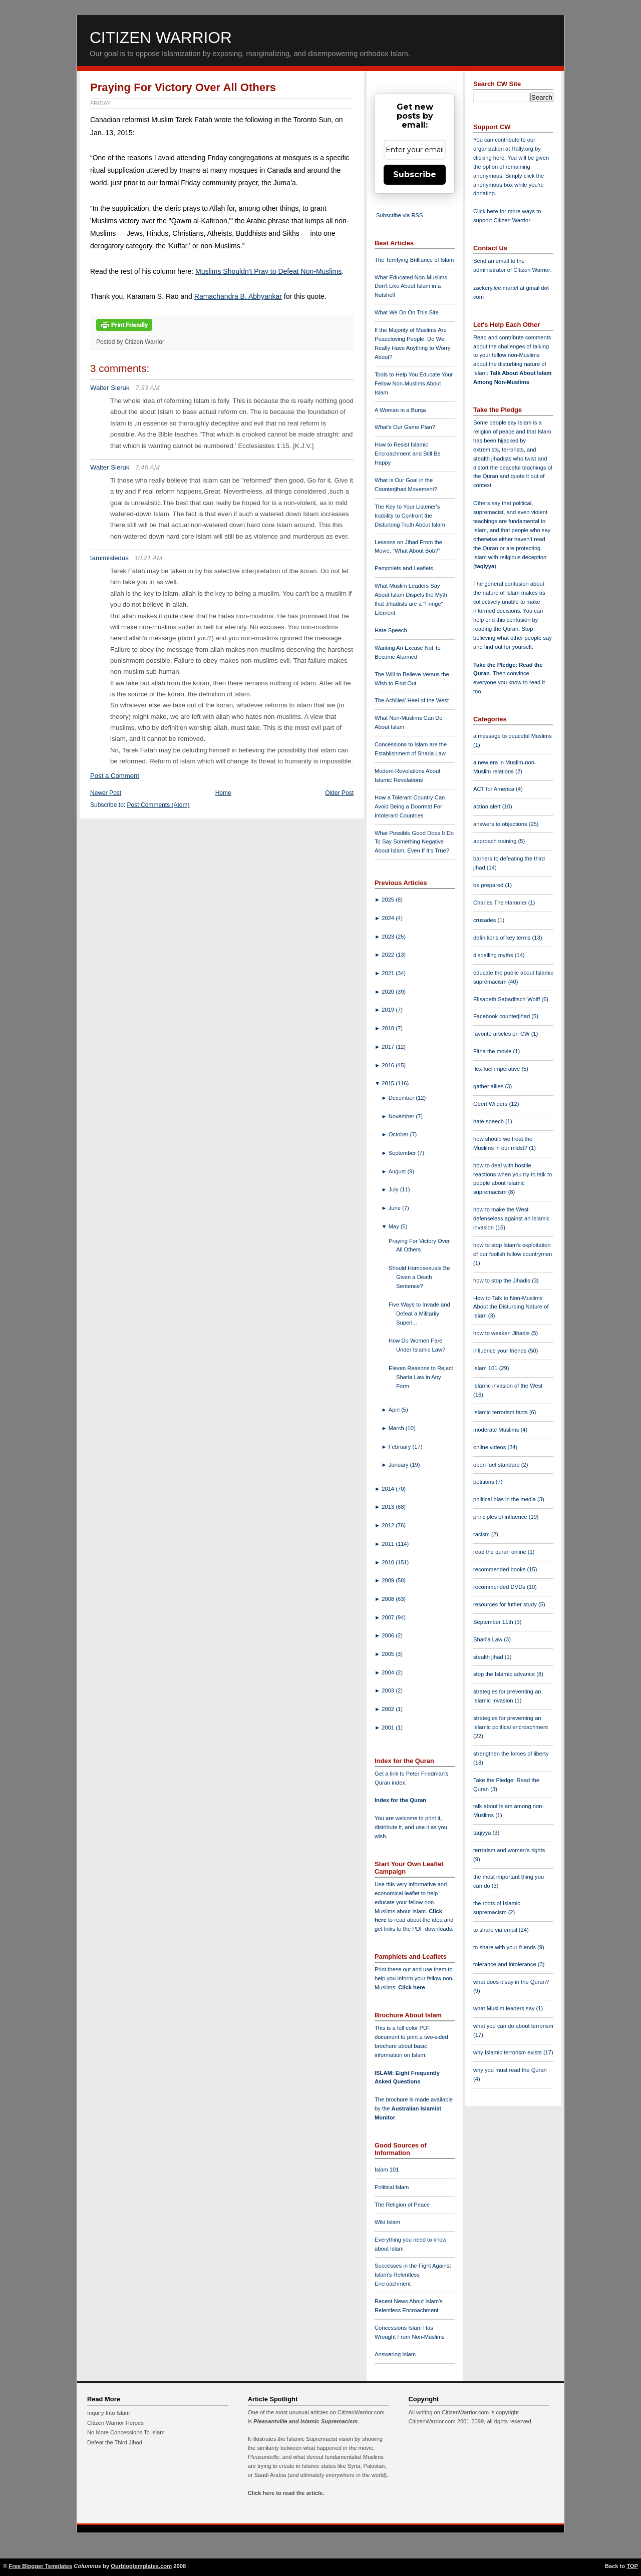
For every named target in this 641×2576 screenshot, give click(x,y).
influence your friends (500, 1351)
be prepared (489, 885)
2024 (389, 918)
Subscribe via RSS (399, 215)
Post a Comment (114, 775)
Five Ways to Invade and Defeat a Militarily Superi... (419, 1314)
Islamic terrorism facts (501, 1412)
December (402, 1098)
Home (223, 792)
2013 (389, 1507)
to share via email (496, 1930)
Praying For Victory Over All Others (183, 87)
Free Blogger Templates (41, 2566)
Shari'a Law (488, 1639)
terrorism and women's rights (509, 1850)
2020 (389, 992)
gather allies (489, 1086)
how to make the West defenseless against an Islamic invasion (511, 1218)
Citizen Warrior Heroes (115, 2423)
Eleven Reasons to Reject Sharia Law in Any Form (421, 1377)
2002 (389, 1709)
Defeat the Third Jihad (114, 2442)
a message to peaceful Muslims (512, 736)
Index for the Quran (400, 1800)
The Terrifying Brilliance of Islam (414, 260)
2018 (389, 1028)
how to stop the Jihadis (502, 1280)
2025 (389, 900)
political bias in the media (505, 1499)
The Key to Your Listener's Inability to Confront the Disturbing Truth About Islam (410, 516)
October (399, 1134)
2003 (389, 1690)
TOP (632, 2566)
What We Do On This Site (407, 312)
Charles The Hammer (500, 903)
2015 (389, 1083)
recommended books (500, 1569)
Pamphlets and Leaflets (404, 568)
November (402, 1116)
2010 (389, 1562)
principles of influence (501, 1517)
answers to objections (501, 824)
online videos (490, 1447)
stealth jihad (489, 1657)
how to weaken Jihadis (502, 1333)
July (394, 1189)
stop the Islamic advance (504, 1674)
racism (482, 1534)
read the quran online (500, 1552)
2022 (389, 955)
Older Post (339, 792)
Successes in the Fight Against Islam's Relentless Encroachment (413, 2275)
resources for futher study (505, 1604)
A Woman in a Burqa (400, 410)
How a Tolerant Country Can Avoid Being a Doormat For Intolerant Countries (410, 806)
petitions (484, 1482)
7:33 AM (147, 387)
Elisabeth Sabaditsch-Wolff (507, 999)
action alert (487, 806)
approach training (495, 841)
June (395, 1208)
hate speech (489, 1121)
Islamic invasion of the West (507, 1386)
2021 (389, 973)
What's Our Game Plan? (405, 427)
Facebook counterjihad (502, 1016)
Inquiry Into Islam (108, 2413)
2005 (389, 1654)
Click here (411, 1987)
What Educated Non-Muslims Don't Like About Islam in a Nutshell (411, 286)
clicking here (488, 158)
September (403, 1153)
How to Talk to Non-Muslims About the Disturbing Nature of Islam (511, 1307)
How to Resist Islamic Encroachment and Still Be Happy (408, 454)
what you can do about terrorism (513, 2026)
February (401, 1447)
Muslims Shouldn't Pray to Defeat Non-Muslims (268, 271)
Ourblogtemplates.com (141, 2566)
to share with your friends (505, 1947)
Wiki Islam (387, 2222)
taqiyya (485, 566)
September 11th (494, 1622)
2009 (389, 1580)
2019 (389, 1010)
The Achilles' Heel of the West (412, 700)
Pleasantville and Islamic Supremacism (305, 2421)
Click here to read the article (285, 2493)
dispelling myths (494, 955)
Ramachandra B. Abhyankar (238, 296)
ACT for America (494, 789)
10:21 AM (148, 558)
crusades (485, 920)
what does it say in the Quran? (511, 1982)
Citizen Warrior (161, 38)
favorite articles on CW (502, 1034)
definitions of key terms (502, 938)
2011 (389, 1544)
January (399, 1465)
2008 (389, 1599)
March (397, 1428)
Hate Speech (391, 630)
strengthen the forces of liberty (511, 1754)
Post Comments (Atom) (158, 804)
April (395, 1410)
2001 (389, 1728)
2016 (389, 1065)
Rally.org (522, 149)
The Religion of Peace (402, 2205)
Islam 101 (387, 2170)
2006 (389, 1635)
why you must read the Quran (510, 2070)
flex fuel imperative (497, 1069)
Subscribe (414, 174)
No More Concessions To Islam (126, 2432)
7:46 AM (147, 467)
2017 (389, 1047)
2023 (389, 937)
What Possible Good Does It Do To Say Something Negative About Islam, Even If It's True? (414, 842)
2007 (389, 1617)
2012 (389, 1525)
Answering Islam (395, 2354)
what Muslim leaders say (504, 2008)
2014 (389, 1489)
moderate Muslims (497, 1430)
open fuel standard (497, 1465)
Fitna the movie (493, 1051)
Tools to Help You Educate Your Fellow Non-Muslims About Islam (414, 383)
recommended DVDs (500, 1587)
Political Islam (392, 2187)
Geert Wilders (491, 1104)
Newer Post (105, 792)
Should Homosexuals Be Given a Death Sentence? (419, 1277)
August (398, 1171)
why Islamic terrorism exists (508, 2052)
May (395, 1226)
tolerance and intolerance (505, 1964)
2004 (389, 1672)
